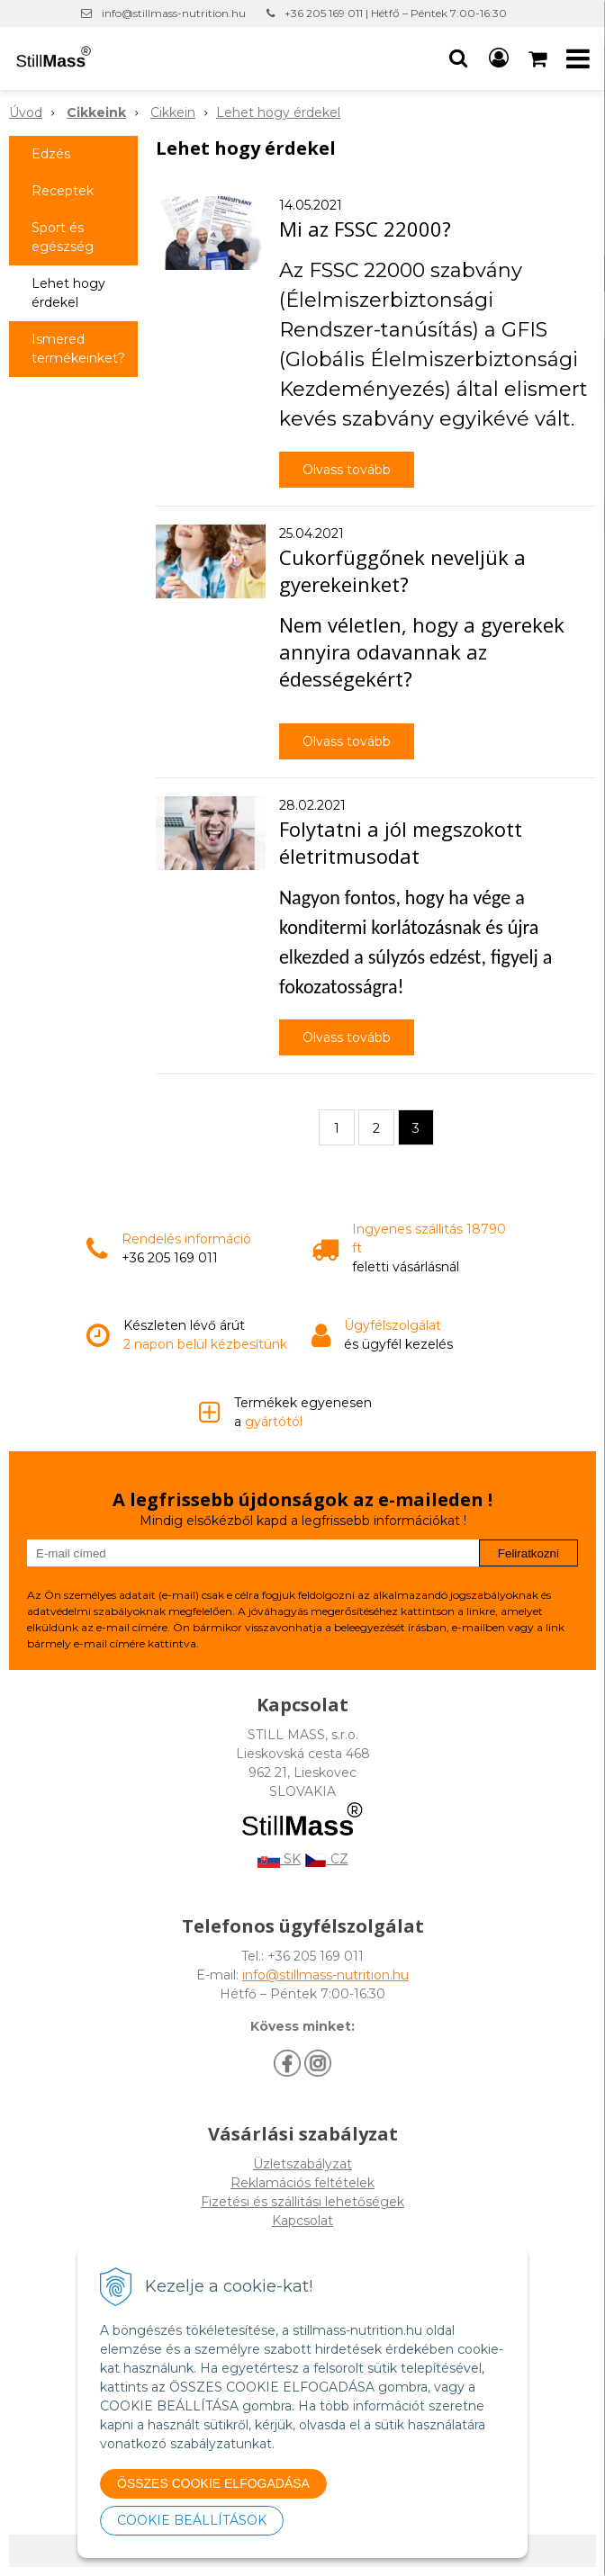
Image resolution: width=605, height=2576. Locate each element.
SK (279, 1859)
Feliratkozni (528, 1553)
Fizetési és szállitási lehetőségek (302, 2202)
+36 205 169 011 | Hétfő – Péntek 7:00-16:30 (395, 13)
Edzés (51, 154)
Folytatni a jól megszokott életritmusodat (400, 842)
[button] (458, 58)
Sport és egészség (63, 237)
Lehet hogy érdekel (278, 112)
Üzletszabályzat (302, 2164)
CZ (326, 1859)
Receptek (63, 191)
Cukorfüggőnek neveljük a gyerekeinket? (402, 570)
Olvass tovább (346, 470)
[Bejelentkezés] (499, 58)
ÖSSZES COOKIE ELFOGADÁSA (213, 2483)
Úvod (25, 112)
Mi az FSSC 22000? (365, 228)
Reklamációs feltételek (302, 2183)
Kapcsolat (302, 2220)
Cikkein (172, 112)
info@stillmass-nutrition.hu (174, 13)
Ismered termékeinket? (78, 348)
